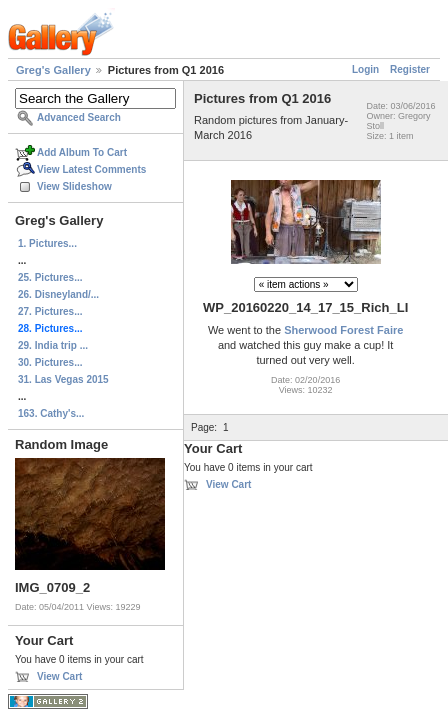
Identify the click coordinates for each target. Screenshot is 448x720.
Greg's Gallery (53, 70)
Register (410, 69)
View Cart (59, 676)
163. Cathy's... (51, 413)
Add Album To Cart (82, 152)
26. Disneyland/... (58, 294)
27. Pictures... (50, 311)
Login (365, 69)
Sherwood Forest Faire (343, 330)
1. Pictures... (47, 243)
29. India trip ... (53, 345)
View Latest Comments (91, 169)
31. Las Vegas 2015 (63, 379)
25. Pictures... (50, 277)
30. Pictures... (50, 362)
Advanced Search (79, 117)
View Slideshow (74, 186)
